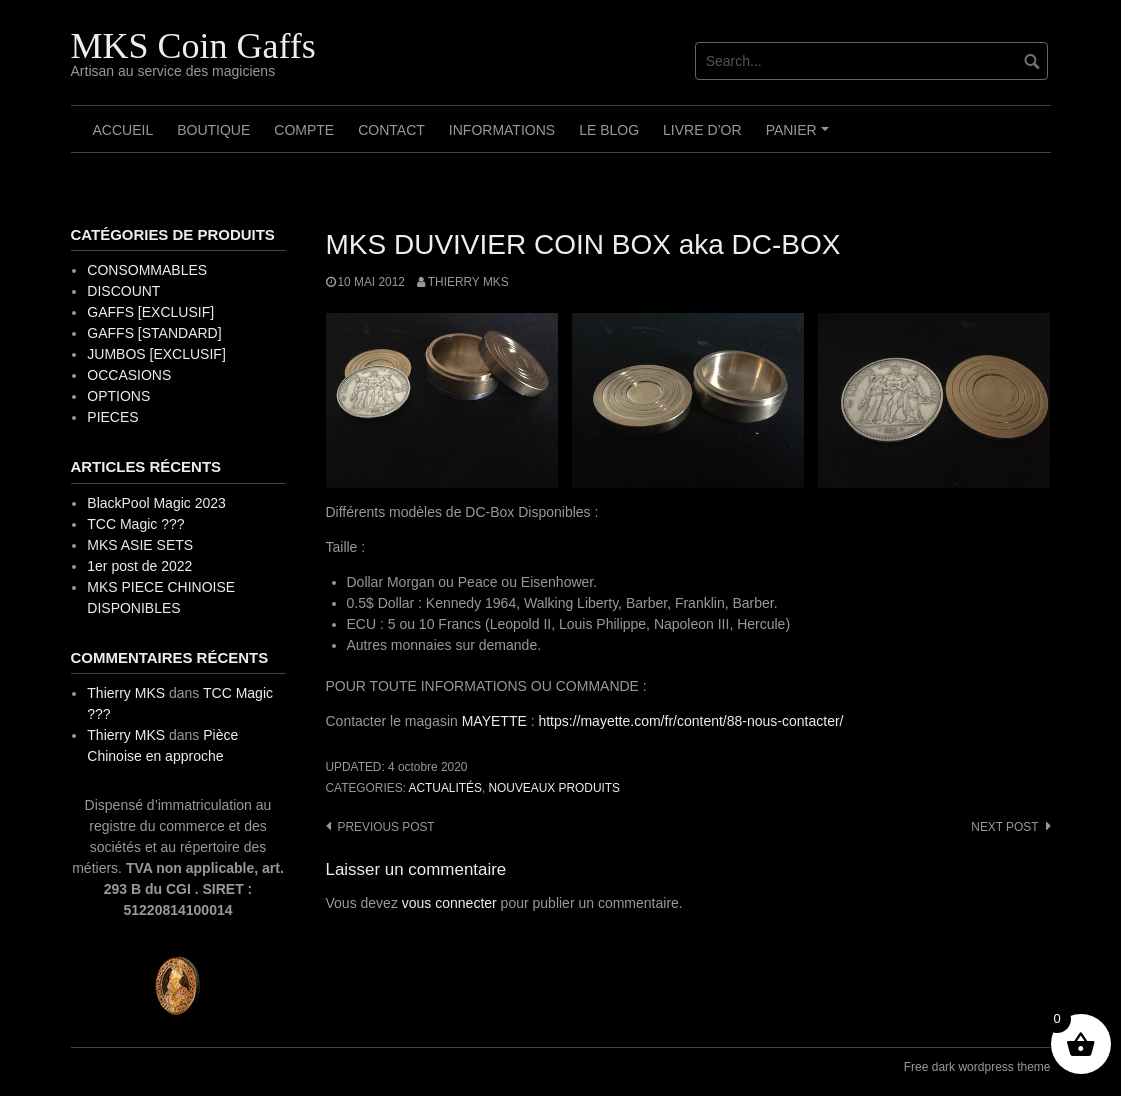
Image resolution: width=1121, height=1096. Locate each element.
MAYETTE (494, 721)
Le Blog (609, 130)
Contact (391, 130)
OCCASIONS (129, 375)
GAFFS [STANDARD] (154, 333)
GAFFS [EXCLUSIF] (150, 312)
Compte (304, 130)
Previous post (386, 827)
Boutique (213, 130)
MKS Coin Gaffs (193, 46)
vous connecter (449, 903)
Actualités (445, 788)
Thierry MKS (468, 282)
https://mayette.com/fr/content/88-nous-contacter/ (690, 721)
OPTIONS (118, 396)
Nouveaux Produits (553, 788)
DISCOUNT (123, 291)
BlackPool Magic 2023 (156, 503)
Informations (502, 130)
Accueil (123, 130)
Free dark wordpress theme (977, 1067)
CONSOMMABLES (147, 270)
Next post (1004, 827)
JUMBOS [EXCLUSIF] (156, 354)
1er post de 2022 (139, 566)
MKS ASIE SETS (140, 545)
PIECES (112, 417)
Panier (800, 137)
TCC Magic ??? (135, 524)
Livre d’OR (702, 130)
